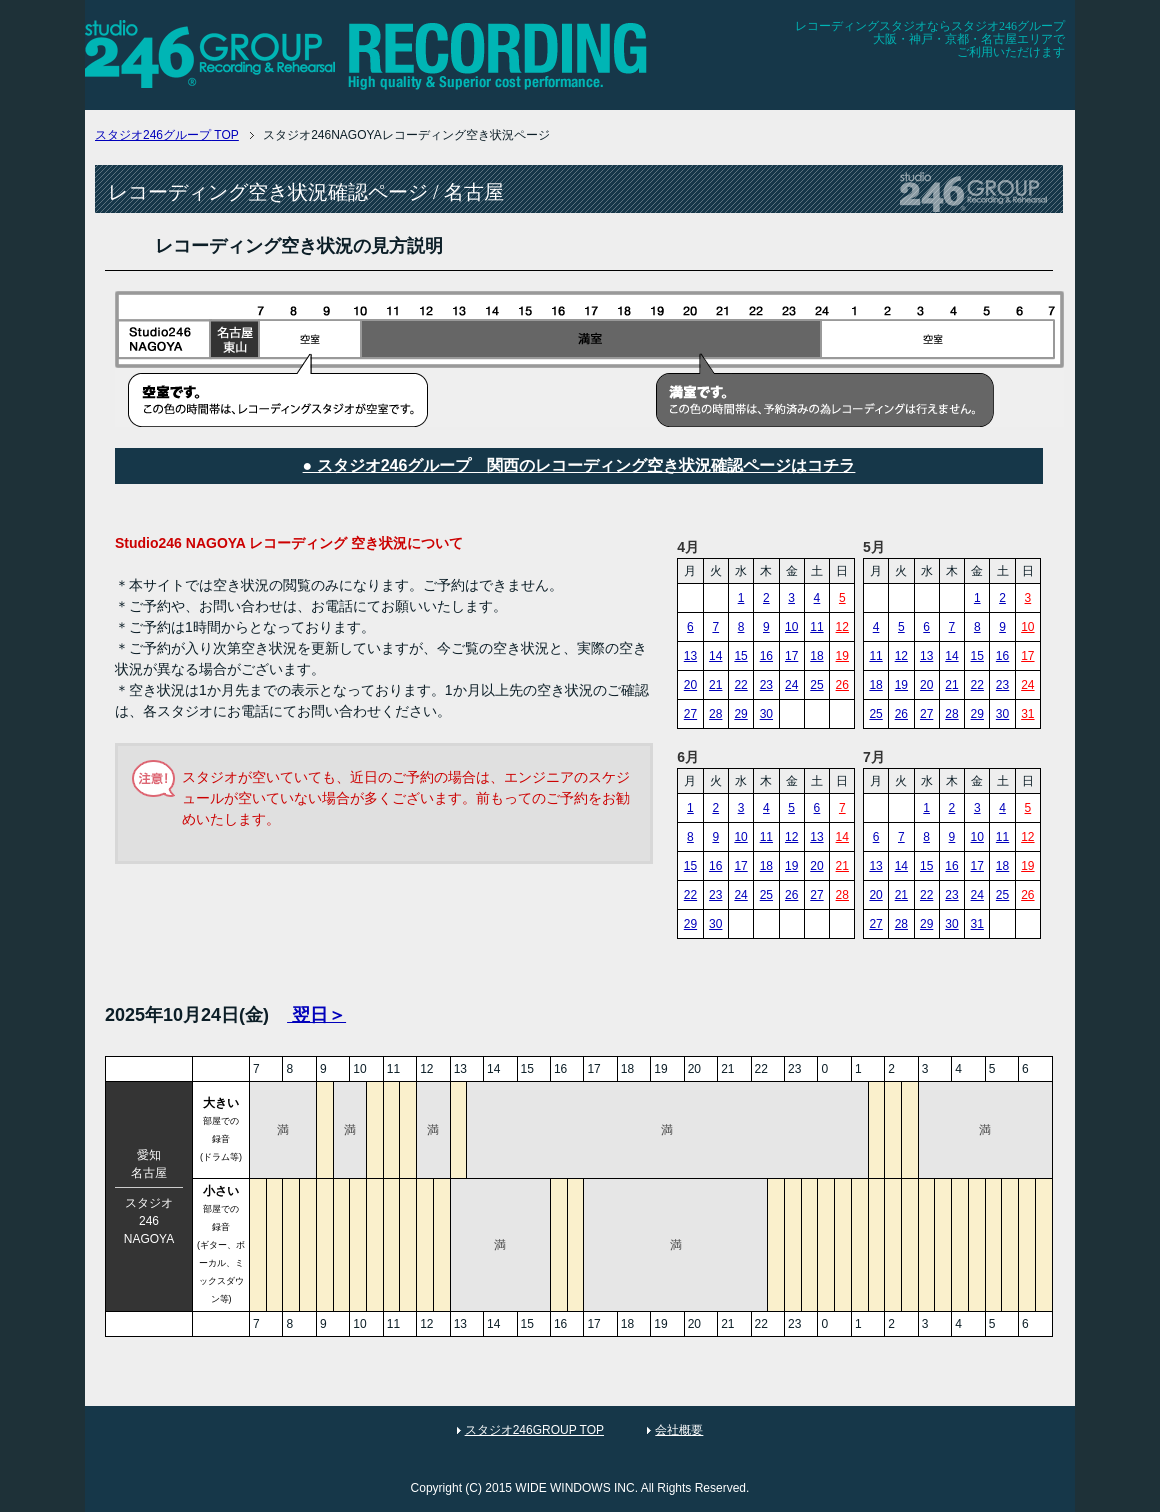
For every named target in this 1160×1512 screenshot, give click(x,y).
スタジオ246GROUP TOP (534, 1430)
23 (766, 685)
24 (791, 685)
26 (842, 685)
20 (690, 685)
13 (690, 656)
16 (766, 656)
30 (766, 714)
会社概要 (679, 1430)
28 (715, 714)
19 (842, 656)
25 (816, 685)
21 (715, 685)
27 (690, 714)
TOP (167, 135)
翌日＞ (316, 1015)
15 (740, 656)
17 (791, 656)
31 (1027, 714)
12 (842, 627)
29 (740, 714)
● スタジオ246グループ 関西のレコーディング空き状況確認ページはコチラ (579, 465)
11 (816, 627)
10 (791, 627)
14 (715, 656)
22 (740, 685)
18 (816, 656)
